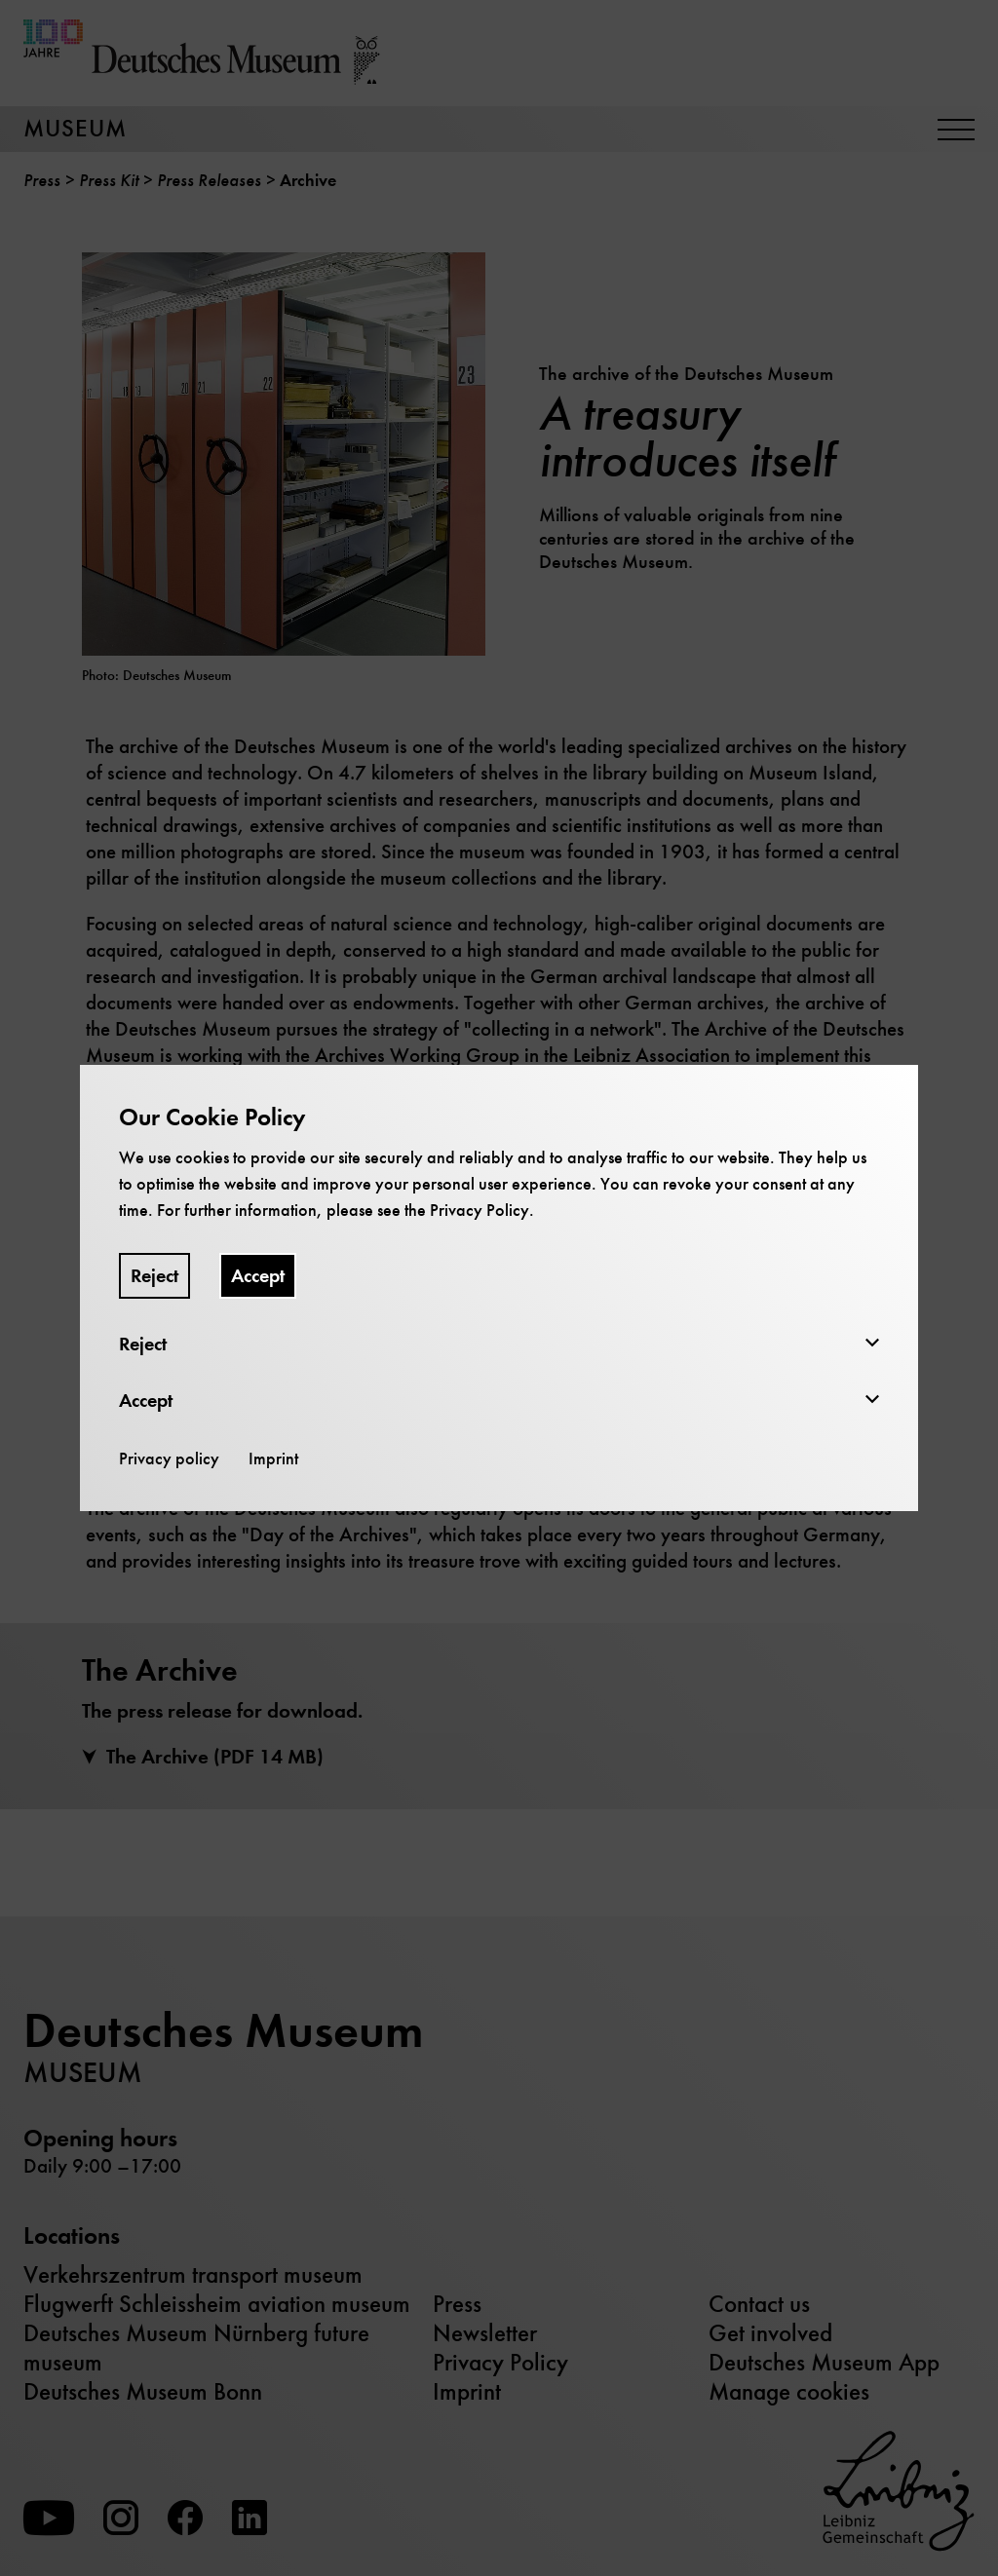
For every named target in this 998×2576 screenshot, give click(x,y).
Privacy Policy (479, 1210)
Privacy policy (169, 1458)
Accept (258, 1276)
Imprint (273, 1458)
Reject (154, 1276)
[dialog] (499, 1288)
